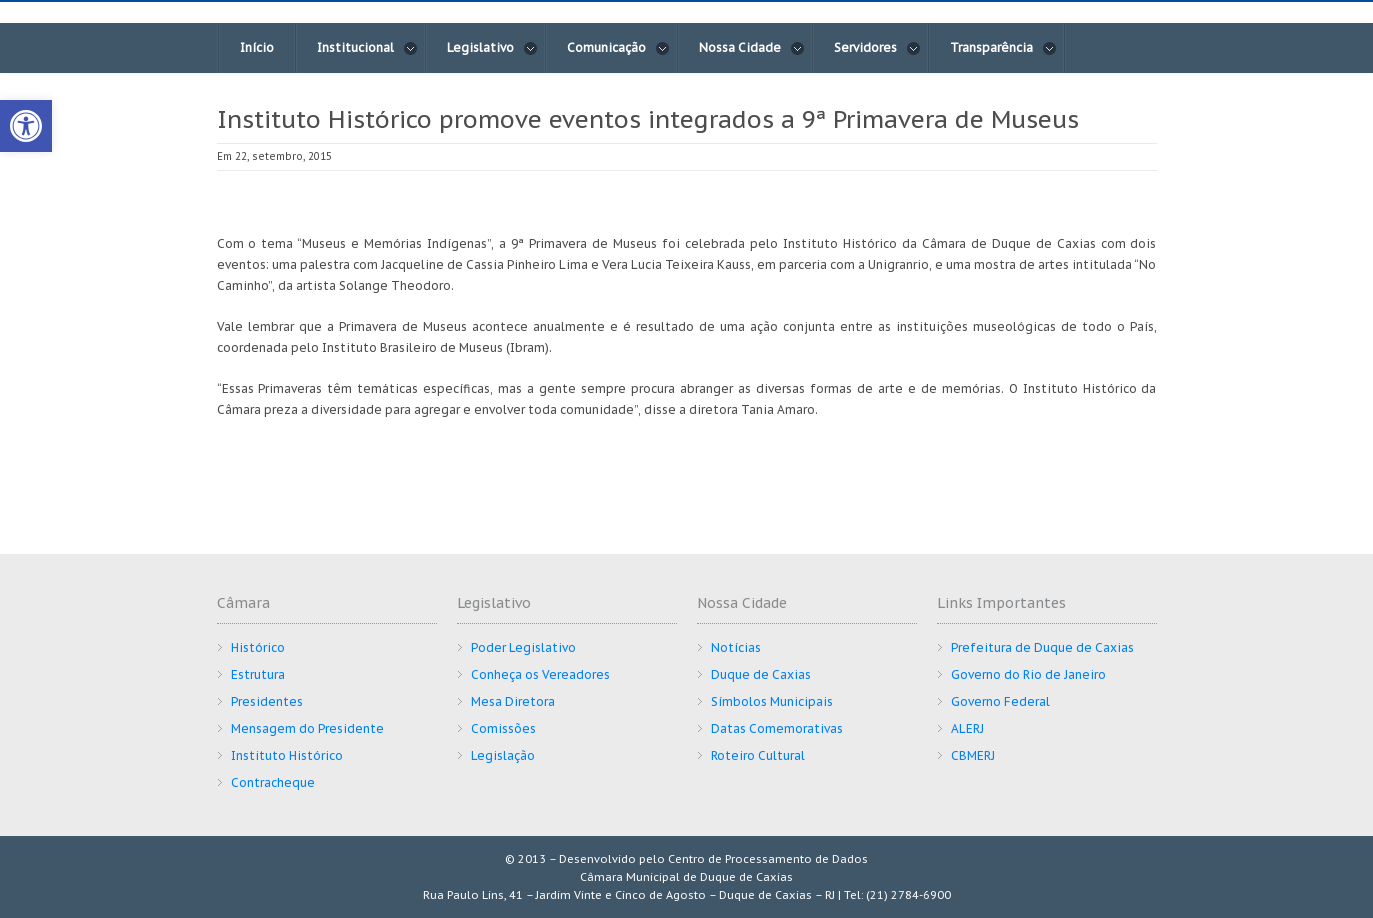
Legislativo (492, 48)
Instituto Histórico (287, 755)
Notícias (736, 647)
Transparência (1003, 48)
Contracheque (273, 782)
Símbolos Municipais (772, 701)
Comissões (503, 728)
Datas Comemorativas (777, 728)
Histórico (258, 647)
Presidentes (267, 701)
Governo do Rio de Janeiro (1028, 674)
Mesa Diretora (513, 701)
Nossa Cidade (752, 48)
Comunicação (618, 48)
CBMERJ (973, 755)
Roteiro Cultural (758, 755)
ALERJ (967, 728)
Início (257, 47)
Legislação (503, 755)
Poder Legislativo (523, 647)
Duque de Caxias (761, 674)
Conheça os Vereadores (540, 674)
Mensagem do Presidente (307, 728)
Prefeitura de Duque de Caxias (1042, 647)
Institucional (367, 48)
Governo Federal (1000, 701)
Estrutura (258, 674)
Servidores (877, 48)
